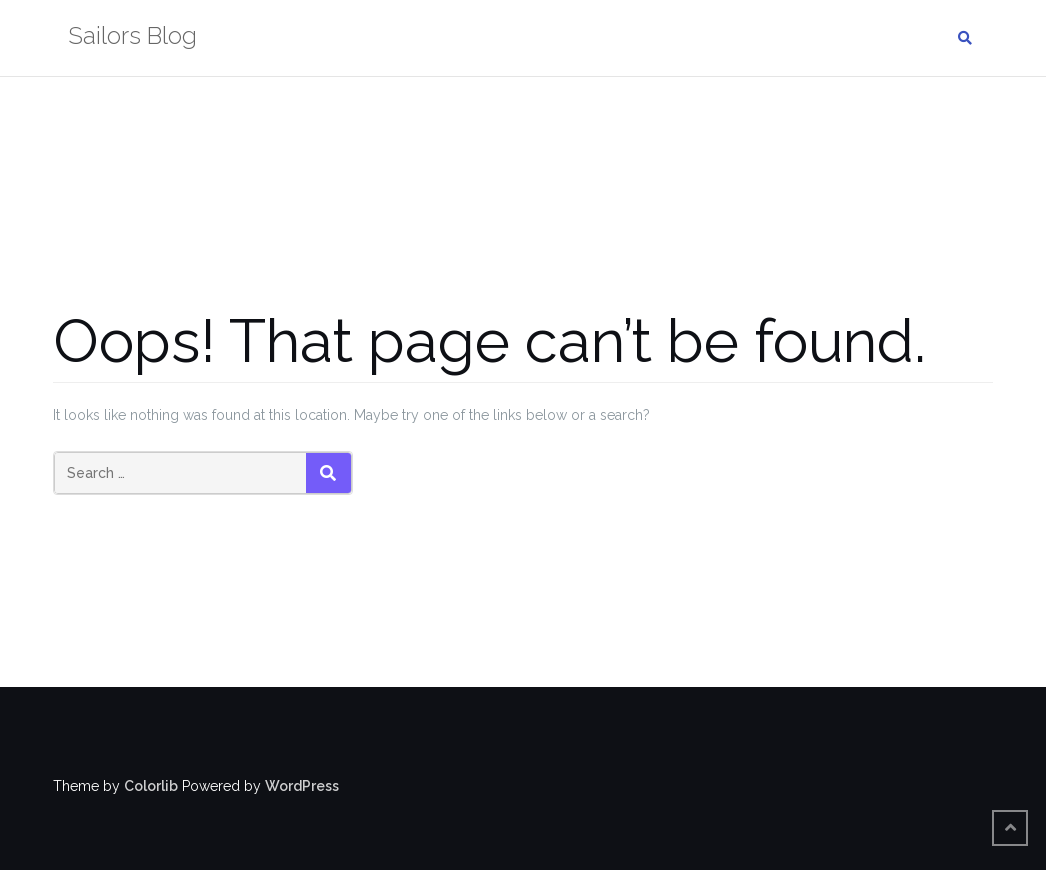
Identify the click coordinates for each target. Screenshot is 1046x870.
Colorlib (151, 786)
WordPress (302, 786)
